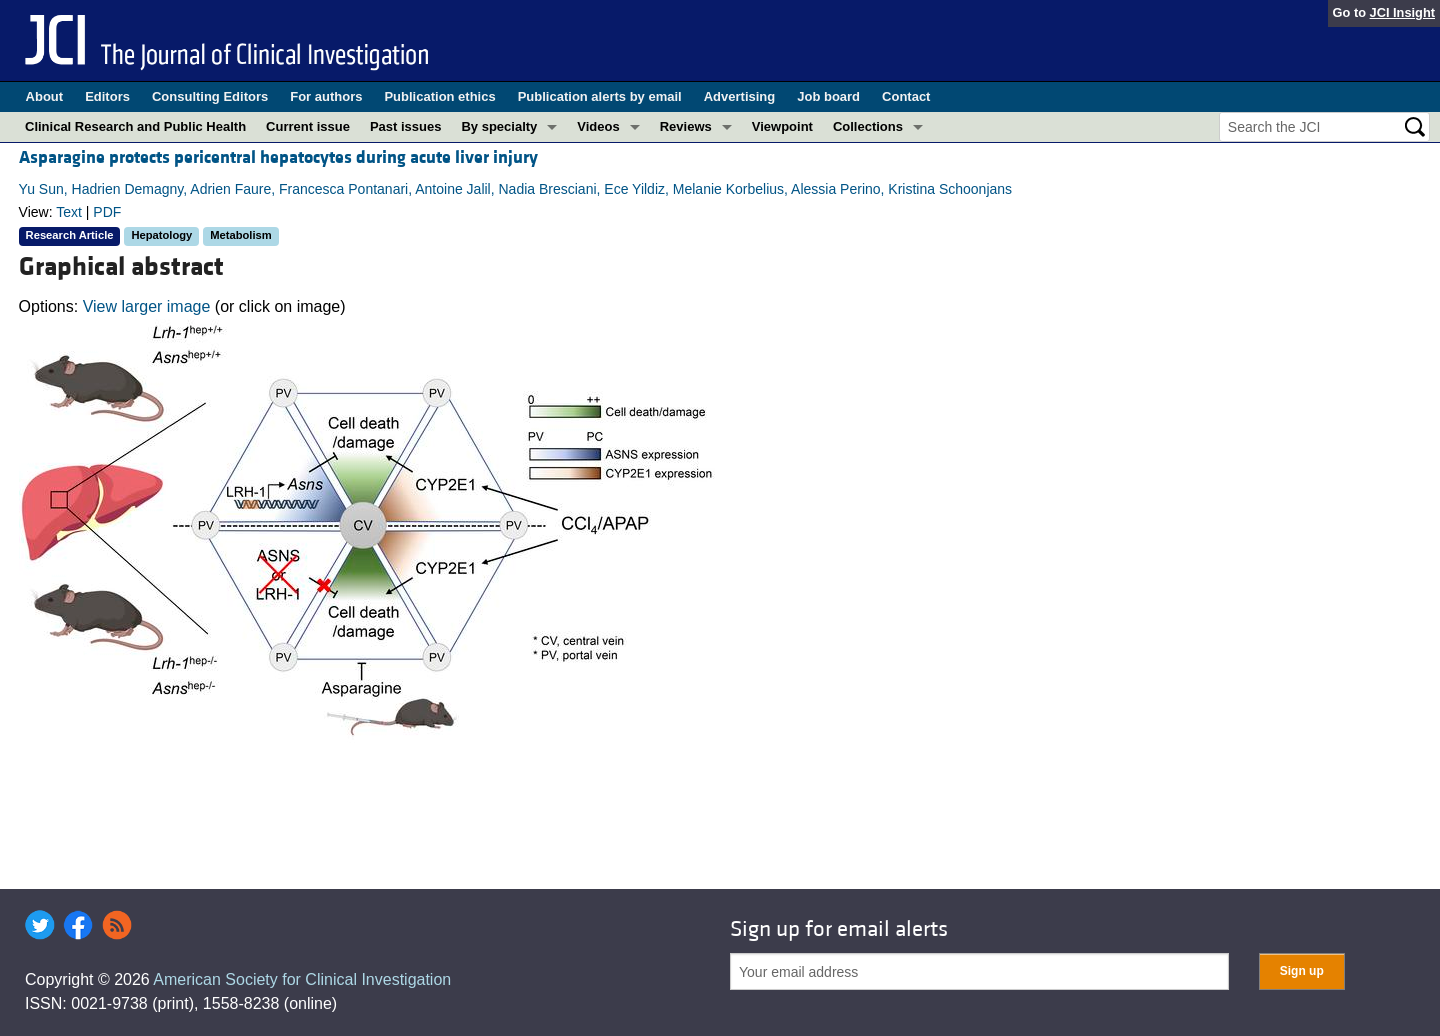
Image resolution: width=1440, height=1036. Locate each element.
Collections (868, 126)
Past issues (406, 126)
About (45, 96)
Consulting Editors (210, 96)
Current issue (308, 126)
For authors (326, 96)
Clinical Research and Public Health (135, 126)
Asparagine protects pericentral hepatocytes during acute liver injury (278, 157)
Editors (107, 96)
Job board (828, 96)
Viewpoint (782, 126)
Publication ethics (439, 96)
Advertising (740, 96)
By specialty (499, 126)
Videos (598, 126)
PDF (107, 212)
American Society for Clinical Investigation (302, 979)
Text (69, 212)
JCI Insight (1402, 12)
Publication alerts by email (600, 96)
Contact (906, 96)
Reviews (686, 126)
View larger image (147, 306)
